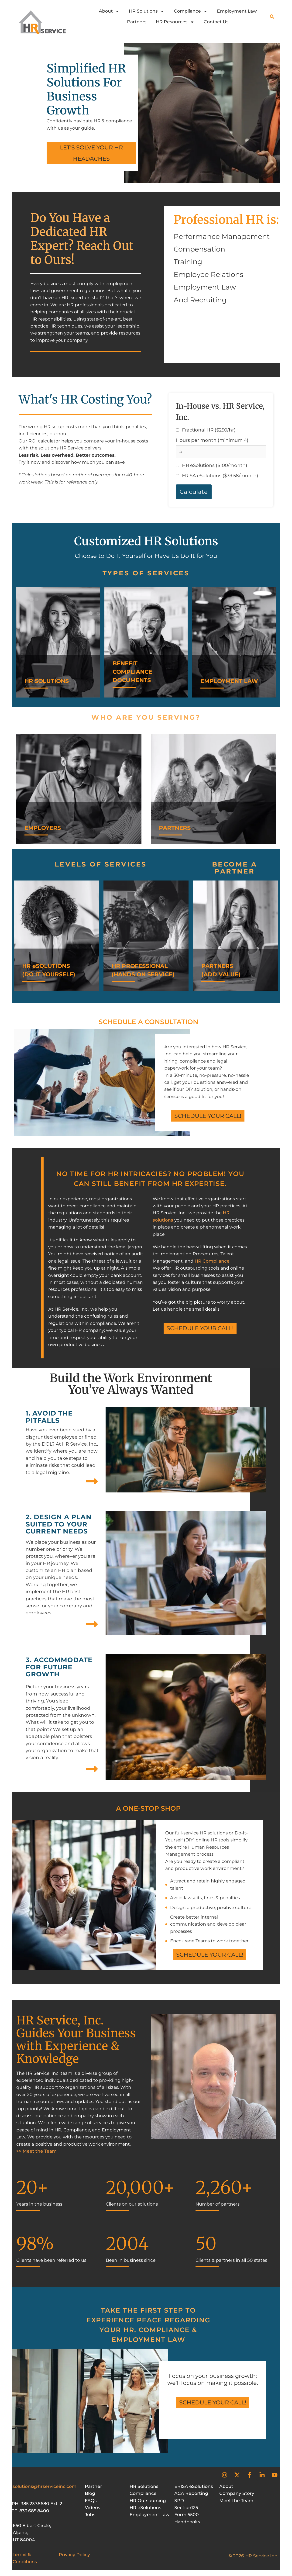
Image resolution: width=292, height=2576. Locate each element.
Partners (137, 21)
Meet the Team (236, 2499)
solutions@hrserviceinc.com (44, 2484)
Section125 (186, 2506)
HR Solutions (147, 11)
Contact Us (216, 21)
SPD (179, 2499)
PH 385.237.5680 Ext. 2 (37, 2502)
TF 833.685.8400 (30, 2509)
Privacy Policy (74, 2553)
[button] (272, 17)
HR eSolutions (145, 2506)
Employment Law (237, 11)
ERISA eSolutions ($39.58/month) (217, 473)
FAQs (91, 2499)
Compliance (191, 11)
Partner (93, 2484)
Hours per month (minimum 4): (212, 440)
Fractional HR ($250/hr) (206, 430)
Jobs (90, 2513)
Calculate (194, 489)
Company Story (236, 2491)
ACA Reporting (191, 2491)
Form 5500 (186, 2513)
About (109, 11)
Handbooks (187, 2520)
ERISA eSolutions (193, 2484)
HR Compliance (212, 1259)
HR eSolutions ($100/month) (211, 463)
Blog (90, 2491)
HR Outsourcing (148, 2499)
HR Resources (175, 22)
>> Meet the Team (36, 2149)
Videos (92, 2506)
